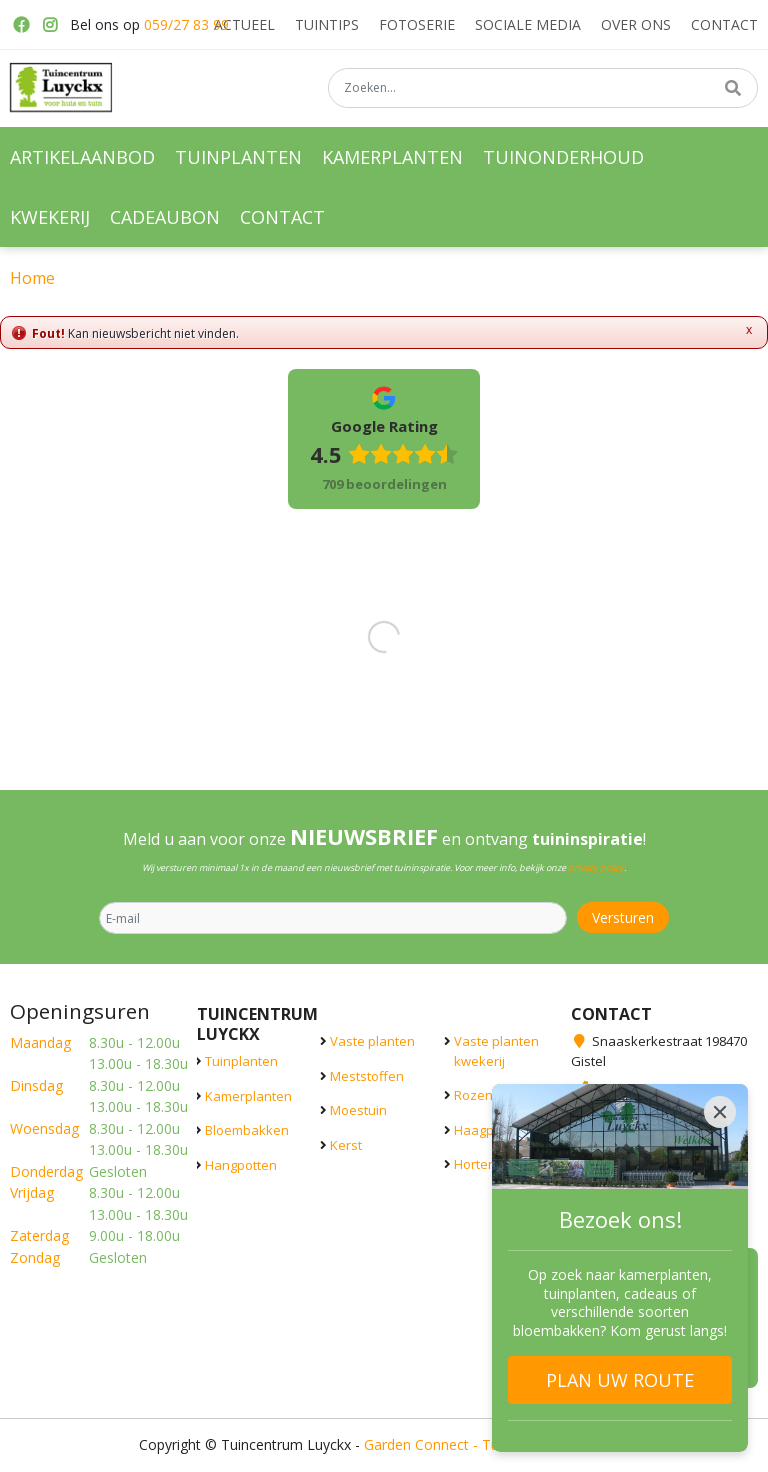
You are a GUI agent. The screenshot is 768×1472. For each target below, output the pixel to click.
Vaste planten (372, 1041)
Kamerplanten (248, 1096)
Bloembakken (247, 1130)
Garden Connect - (423, 1444)
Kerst (346, 1145)
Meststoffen (367, 1076)
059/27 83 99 (186, 24)
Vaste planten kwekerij (496, 1051)
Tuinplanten (241, 1061)
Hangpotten (241, 1165)
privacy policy (596, 867)
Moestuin (358, 1110)
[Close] (720, 1112)
